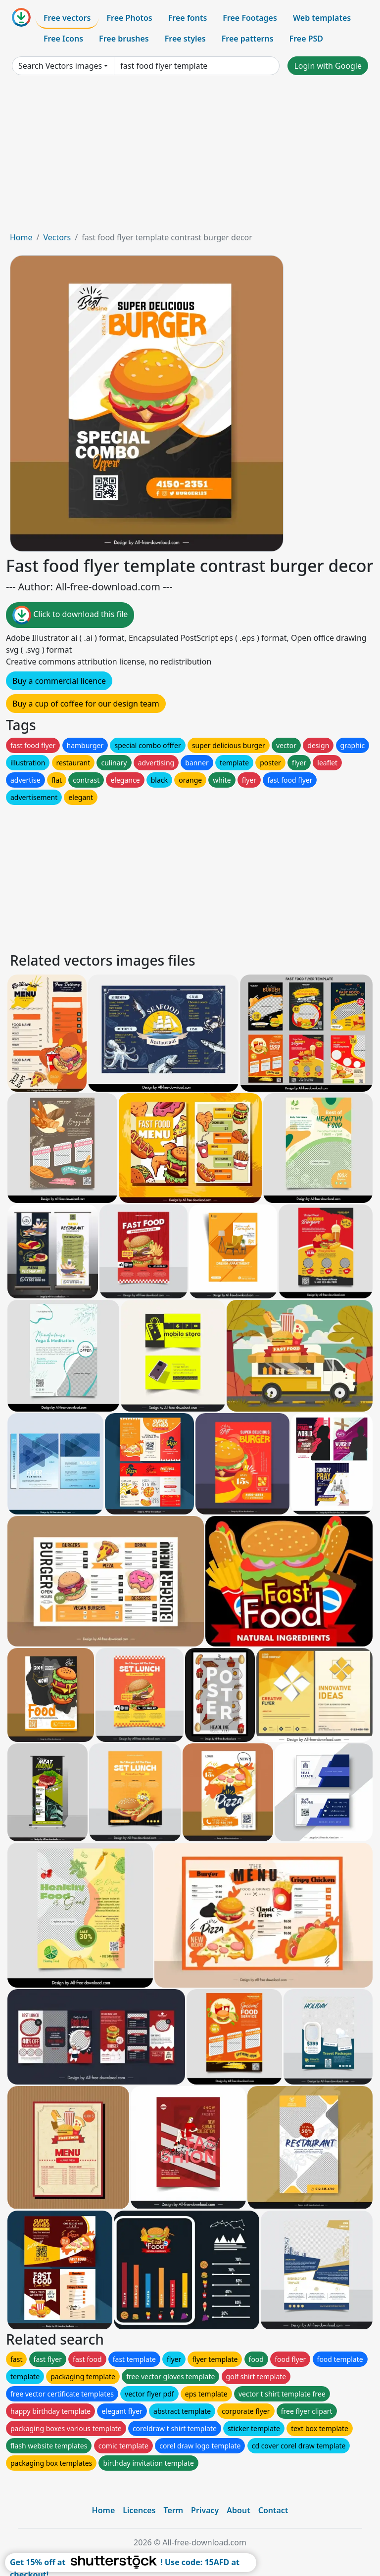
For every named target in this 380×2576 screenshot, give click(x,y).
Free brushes (124, 38)
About (238, 2510)
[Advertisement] (190, 157)
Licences (139, 2510)
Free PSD (306, 38)
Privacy (205, 2510)
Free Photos (129, 17)
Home (21, 237)
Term (173, 2510)
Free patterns (248, 38)
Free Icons (63, 38)
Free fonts (187, 17)
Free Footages (250, 17)
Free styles (185, 38)
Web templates (322, 17)
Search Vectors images (60, 65)
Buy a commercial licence (59, 680)
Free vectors (67, 17)
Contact (273, 2510)
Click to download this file (70, 615)
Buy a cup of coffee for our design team (85, 703)
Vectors (57, 237)
